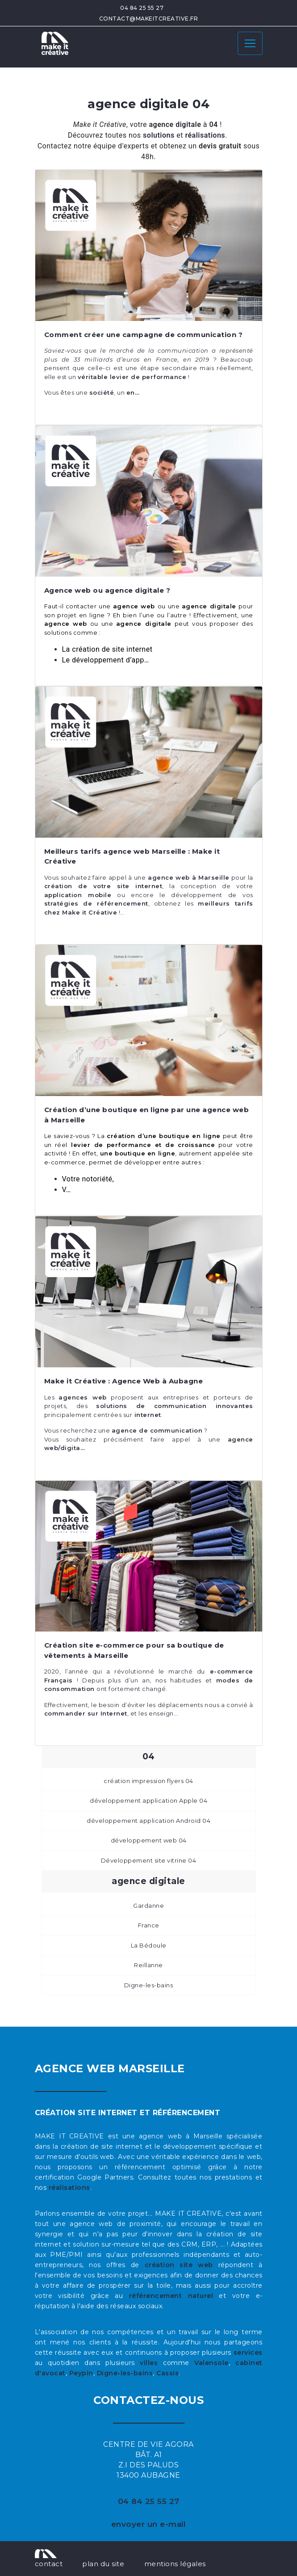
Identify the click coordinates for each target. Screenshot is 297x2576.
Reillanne (148, 1965)
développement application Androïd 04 (148, 1820)
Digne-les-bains (148, 1985)
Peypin (81, 2373)
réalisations (69, 2188)
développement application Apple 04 (148, 1800)
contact (49, 2563)
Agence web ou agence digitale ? (107, 590)
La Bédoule (149, 1945)
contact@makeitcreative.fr (148, 18)
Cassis (167, 2373)
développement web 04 (149, 1840)
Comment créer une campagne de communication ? (143, 334)
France (148, 1925)
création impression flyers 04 (148, 1780)
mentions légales (175, 2563)
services (248, 2352)
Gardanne (148, 1905)
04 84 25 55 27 (141, 7)
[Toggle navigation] (250, 43)
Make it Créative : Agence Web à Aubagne (123, 1381)
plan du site (103, 2563)
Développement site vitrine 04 (149, 1860)
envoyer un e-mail (148, 2524)
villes (149, 2363)
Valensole (211, 2363)
